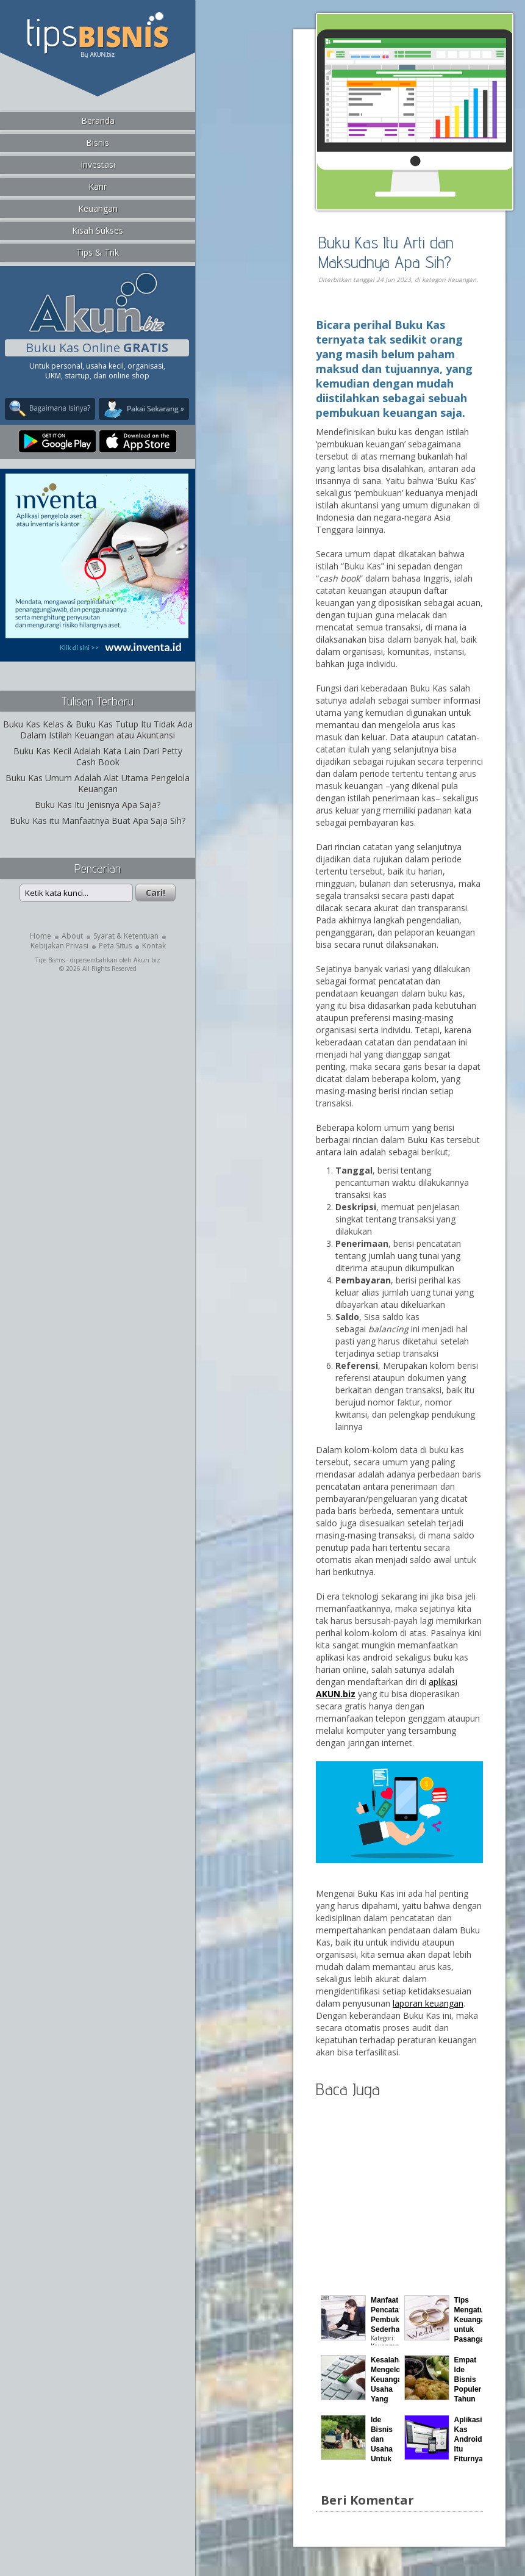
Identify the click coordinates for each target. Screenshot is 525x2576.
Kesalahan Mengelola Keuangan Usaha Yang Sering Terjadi (389, 2389)
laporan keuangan (428, 2003)
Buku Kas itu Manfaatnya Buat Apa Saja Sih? (97, 820)
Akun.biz (147, 960)
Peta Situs (115, 945)
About (72, 936)
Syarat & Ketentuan (126, 936)
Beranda (98, 120)
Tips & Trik (97, 252)
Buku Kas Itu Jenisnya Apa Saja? (97, 804)
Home (40, 936)
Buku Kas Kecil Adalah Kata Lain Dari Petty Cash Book (97, 756)
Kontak (154, 945)
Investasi (97, 164)
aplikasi (443, 1681)
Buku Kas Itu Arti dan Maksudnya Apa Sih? (386, 252)
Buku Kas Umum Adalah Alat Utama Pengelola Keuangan (97, 783)
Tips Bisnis (50, 960)
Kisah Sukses (97, 230)
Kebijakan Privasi (59, 945)
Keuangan (98, 208)
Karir (97, 186)
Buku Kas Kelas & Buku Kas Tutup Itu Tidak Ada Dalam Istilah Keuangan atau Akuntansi (98, 729)
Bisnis (97, 142)
